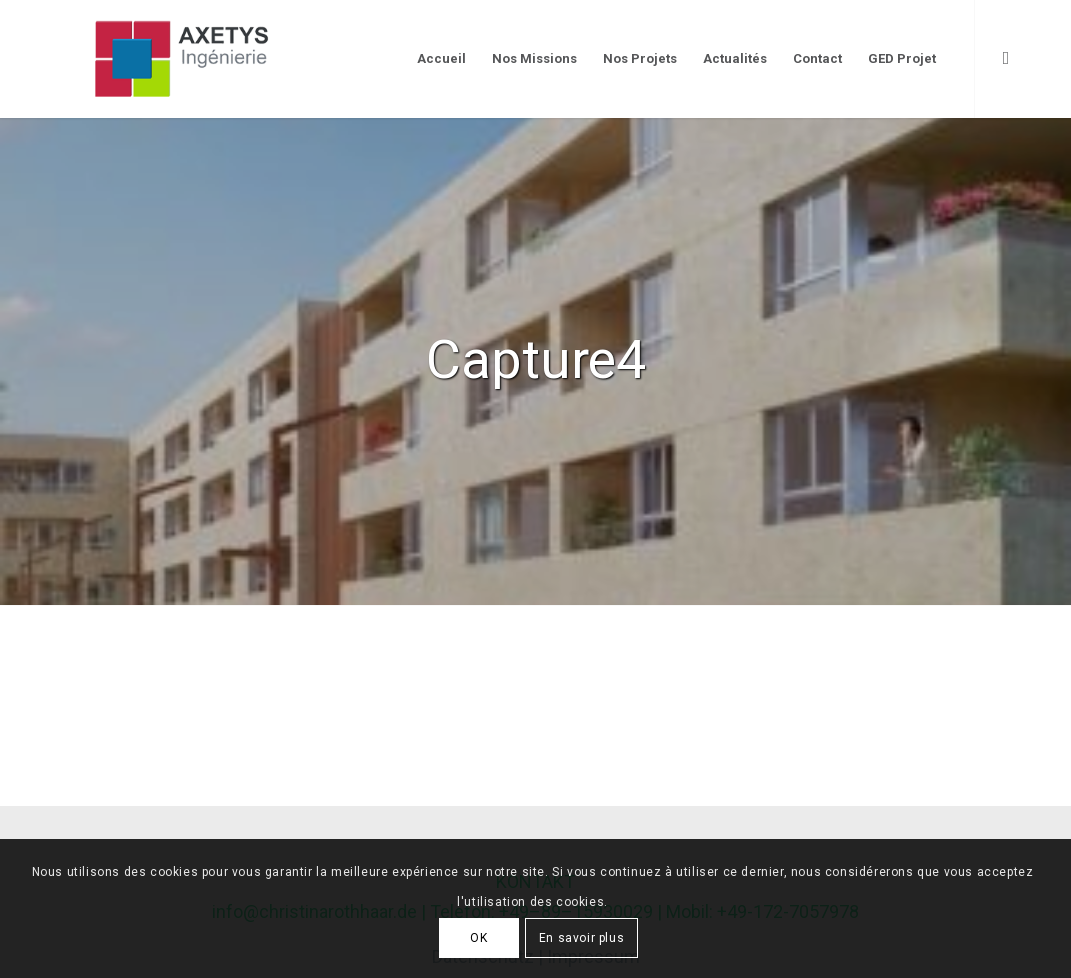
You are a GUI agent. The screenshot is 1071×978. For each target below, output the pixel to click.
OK (478, 938)
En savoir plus (581, 938)
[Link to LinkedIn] (1006, 58)
